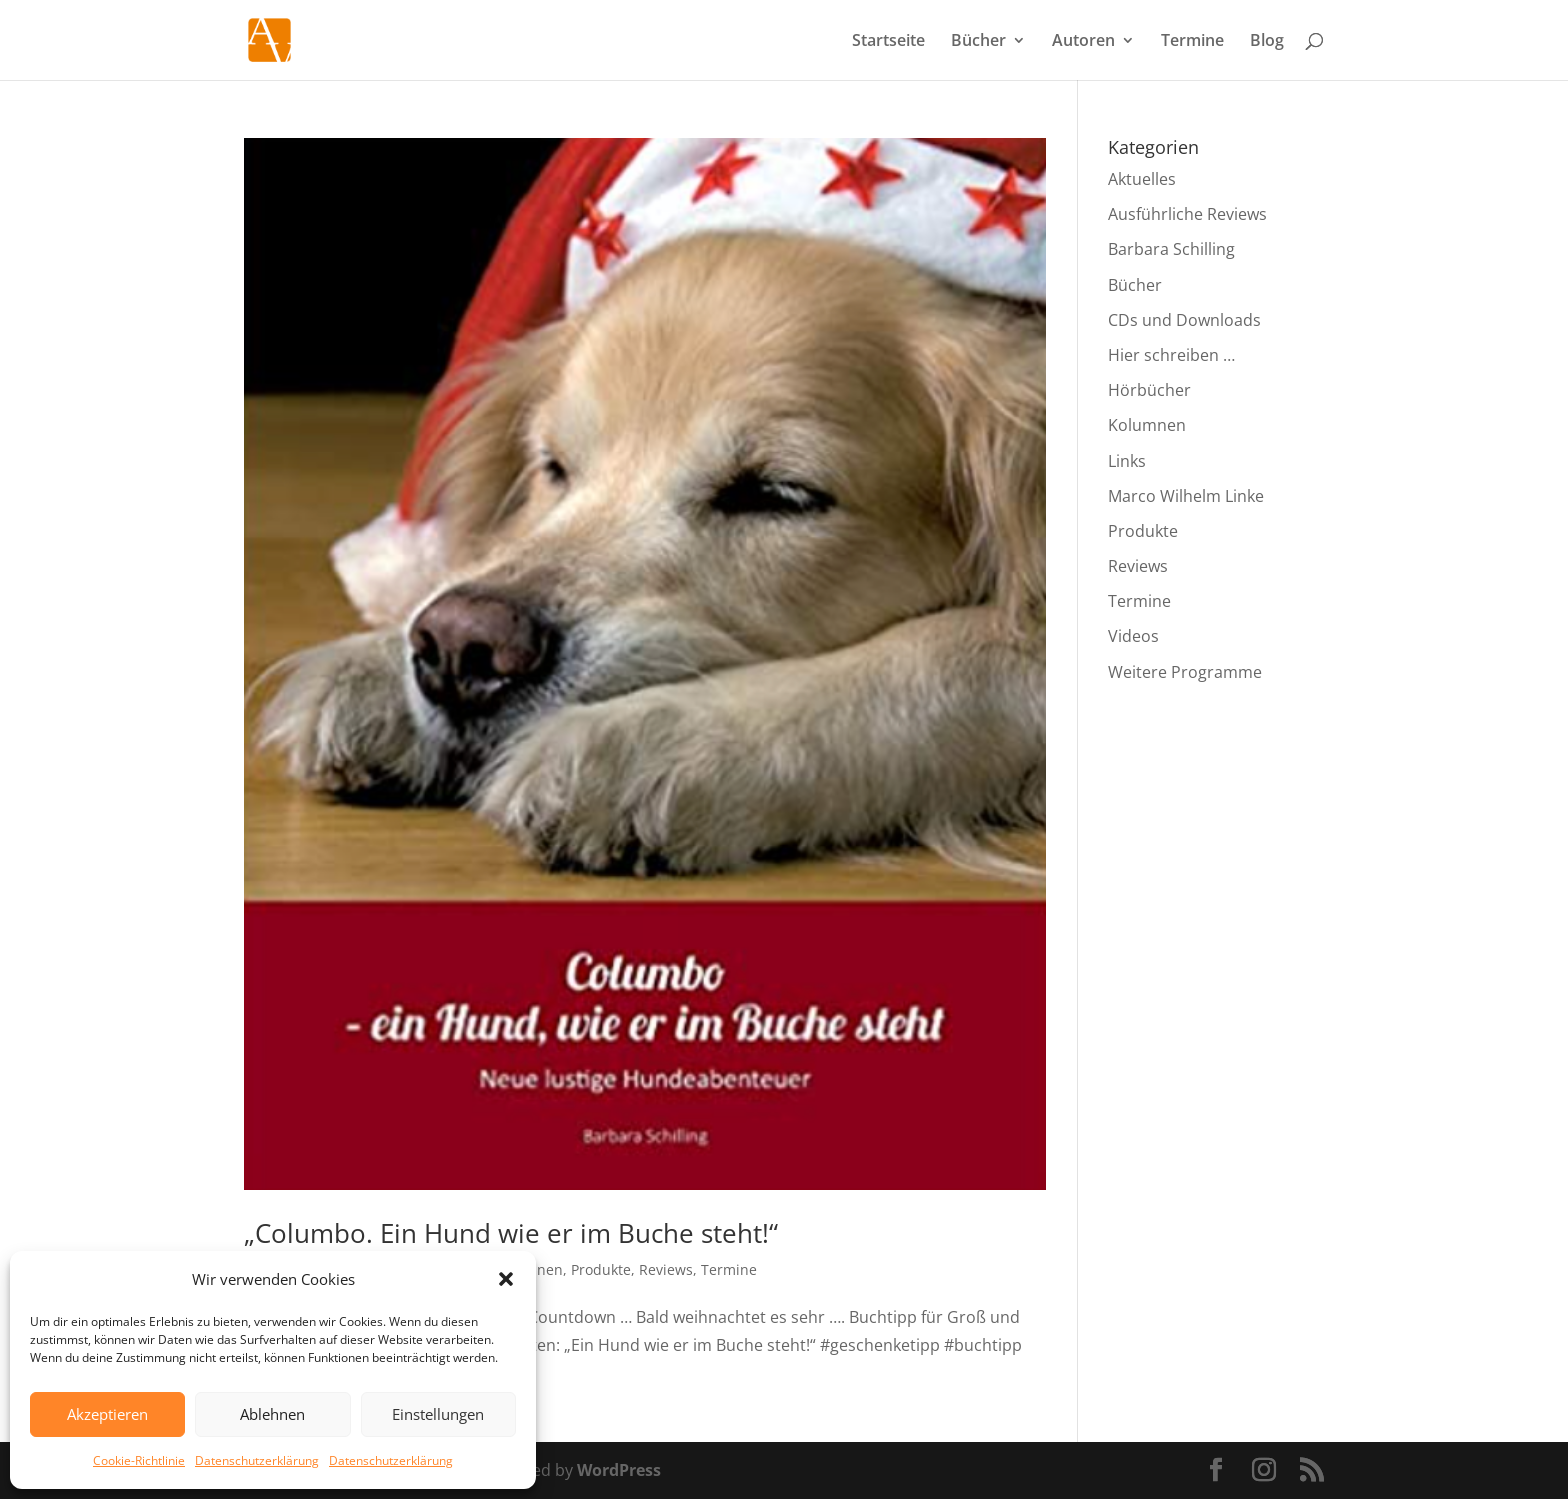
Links (1127, 461)
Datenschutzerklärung (257, 1460)
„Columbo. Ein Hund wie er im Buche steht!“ (511, 1233)
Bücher (978, 42)
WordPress (619, 1470)
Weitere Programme (1185, 672)
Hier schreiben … (1171, 355)
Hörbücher (1149, 390)
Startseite (888, 42)
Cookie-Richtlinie (139, 1460)
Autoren (1083, 42)
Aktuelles (1142, 179)
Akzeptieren (107, 1414)
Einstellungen (438, 1414)
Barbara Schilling (1171, 249)
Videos (1133, 636)
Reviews (666, 1269)
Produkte (601, 1269)
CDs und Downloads (1184, 320)
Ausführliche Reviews (1187, 214)
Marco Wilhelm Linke (1186, 496)
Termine (1192, 42)
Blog (1267, 42)
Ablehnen (272, 1414)
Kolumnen (1147, 425)
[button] (506, 1279)
